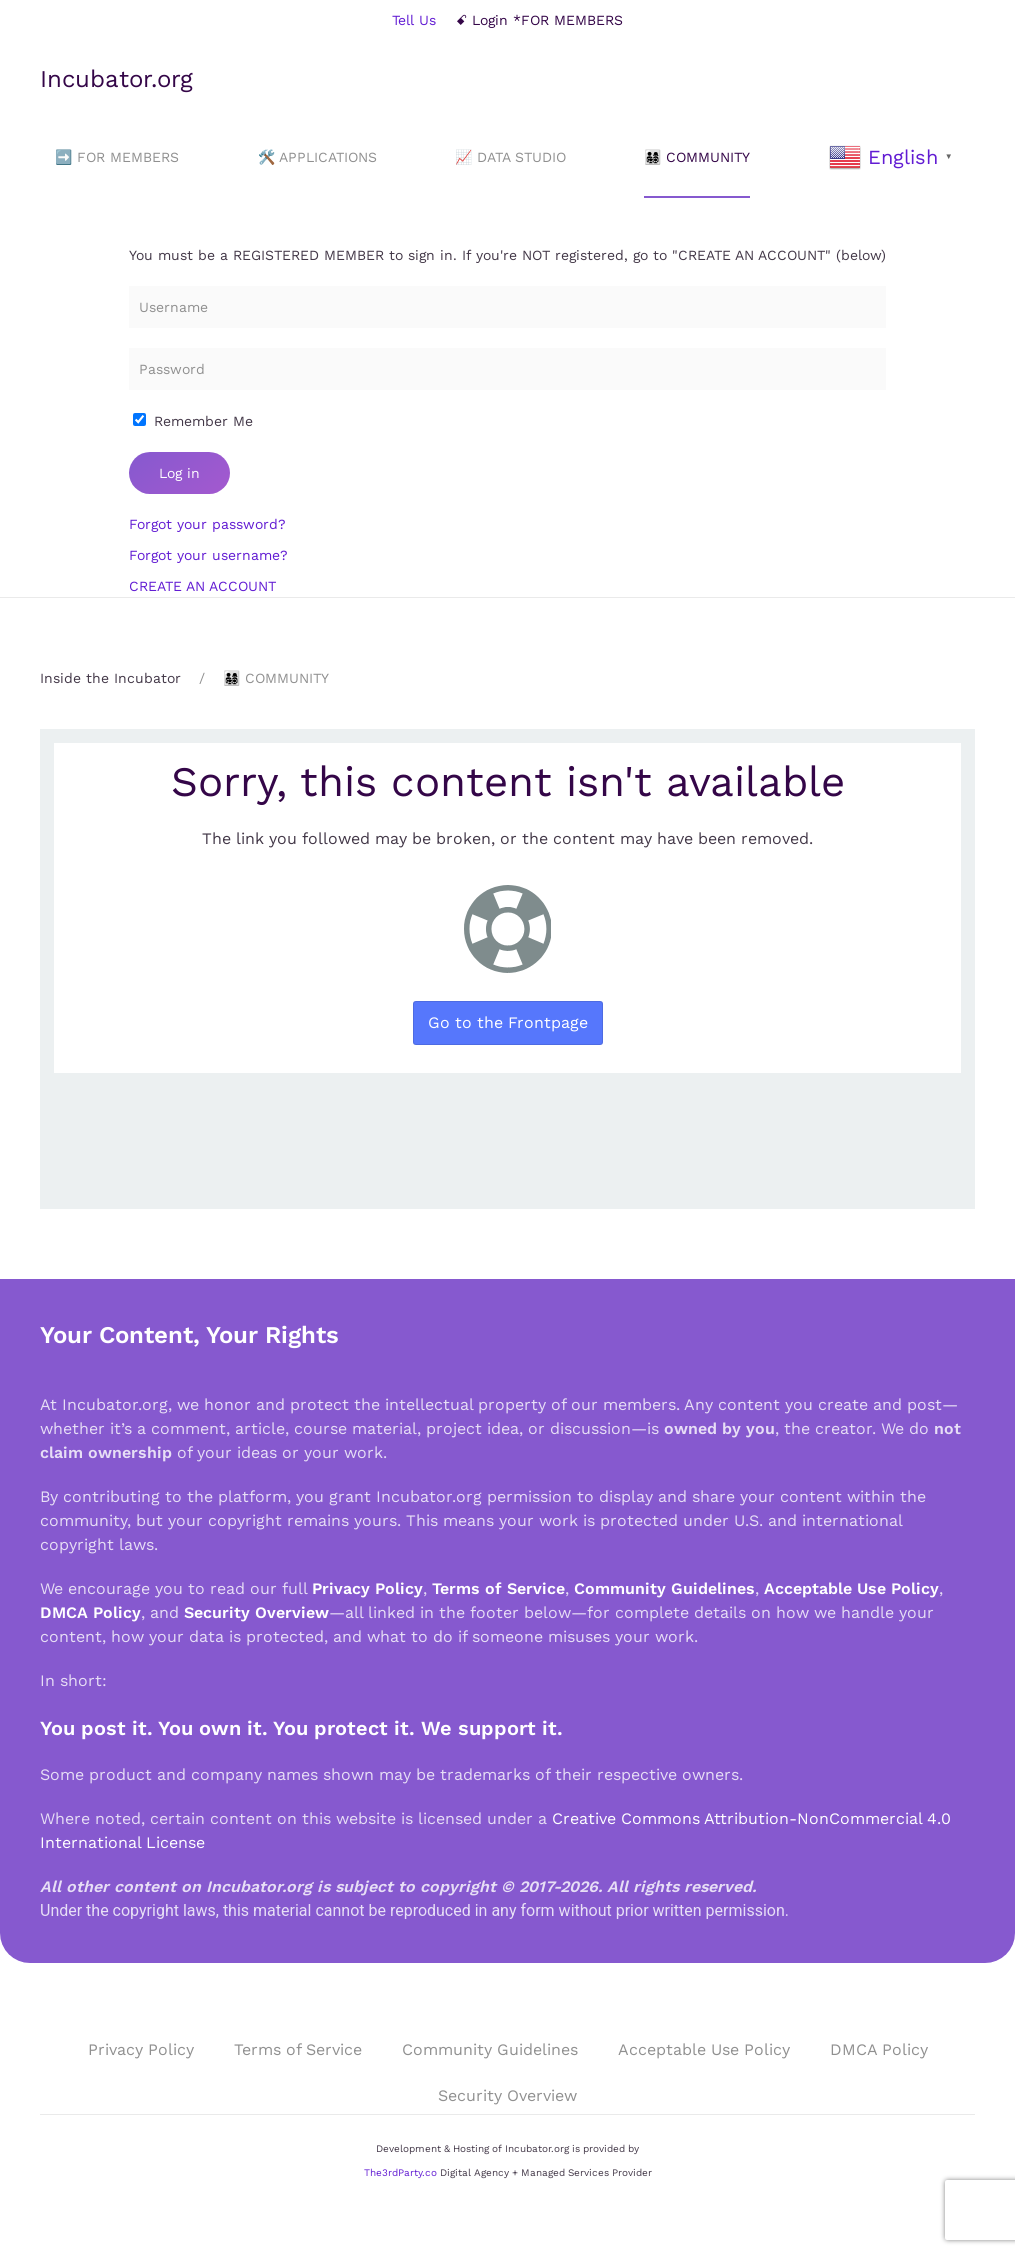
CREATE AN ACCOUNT (202, 586)
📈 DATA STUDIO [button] (510, 157)
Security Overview (256, 1612)
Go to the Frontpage (508, 1022)
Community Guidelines (664, 1588)
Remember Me (193, 421)
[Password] (507, 369)
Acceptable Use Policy (851, 1588)
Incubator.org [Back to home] (116, 79)
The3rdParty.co (400, 2172)
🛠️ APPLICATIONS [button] (317, 157)
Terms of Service (498, 1588)
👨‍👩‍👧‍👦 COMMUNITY (697, 157)
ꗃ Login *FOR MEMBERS (539, 20)
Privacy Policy (367, 1588)
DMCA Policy (90, 1612)
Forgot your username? (208, 555)
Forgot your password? (207, 524)
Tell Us (414, 20)
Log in (179, 473)
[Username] (507, 307)
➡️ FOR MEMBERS (117, 157)
